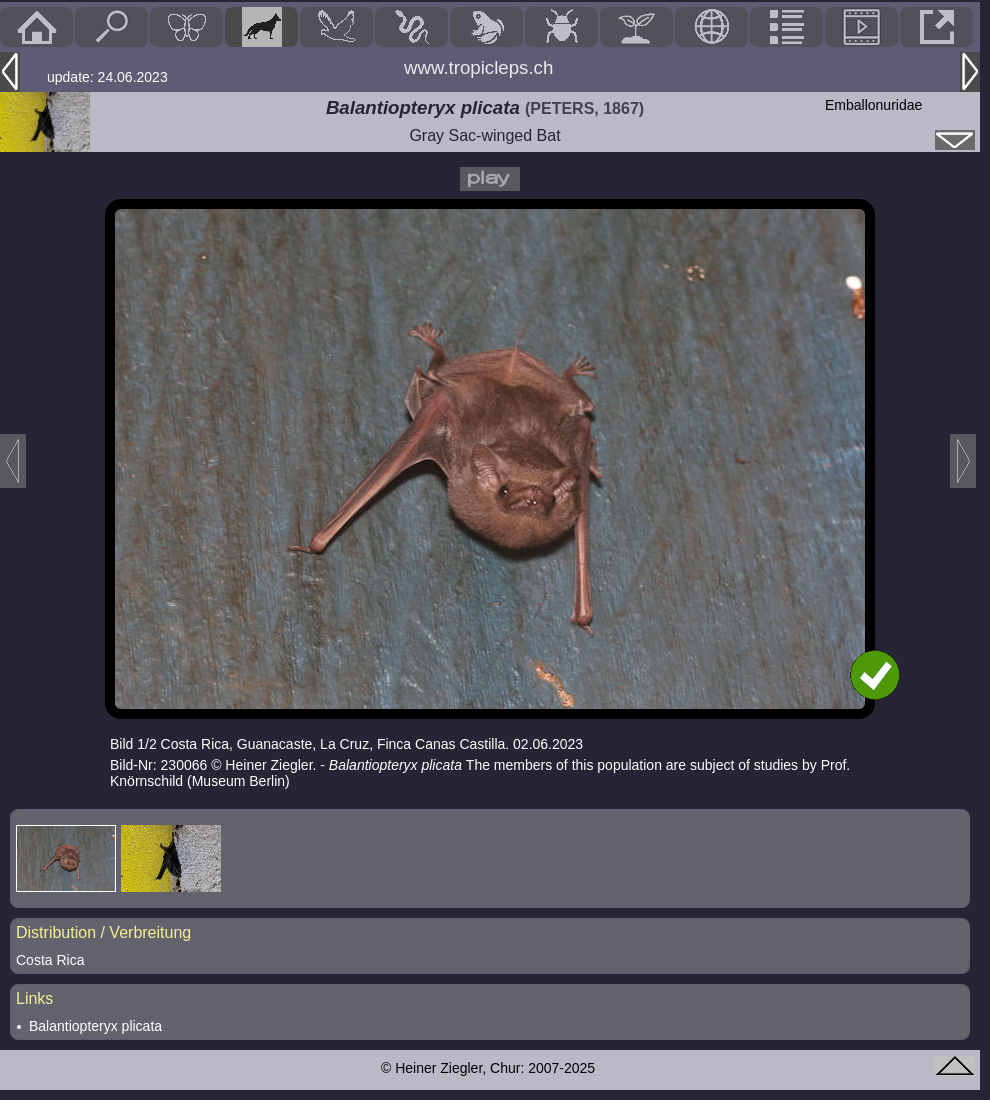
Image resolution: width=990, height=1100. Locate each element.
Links (34, 998)
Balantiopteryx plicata (95, 1026)
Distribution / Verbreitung (103, 932)
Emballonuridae (873, 105)
